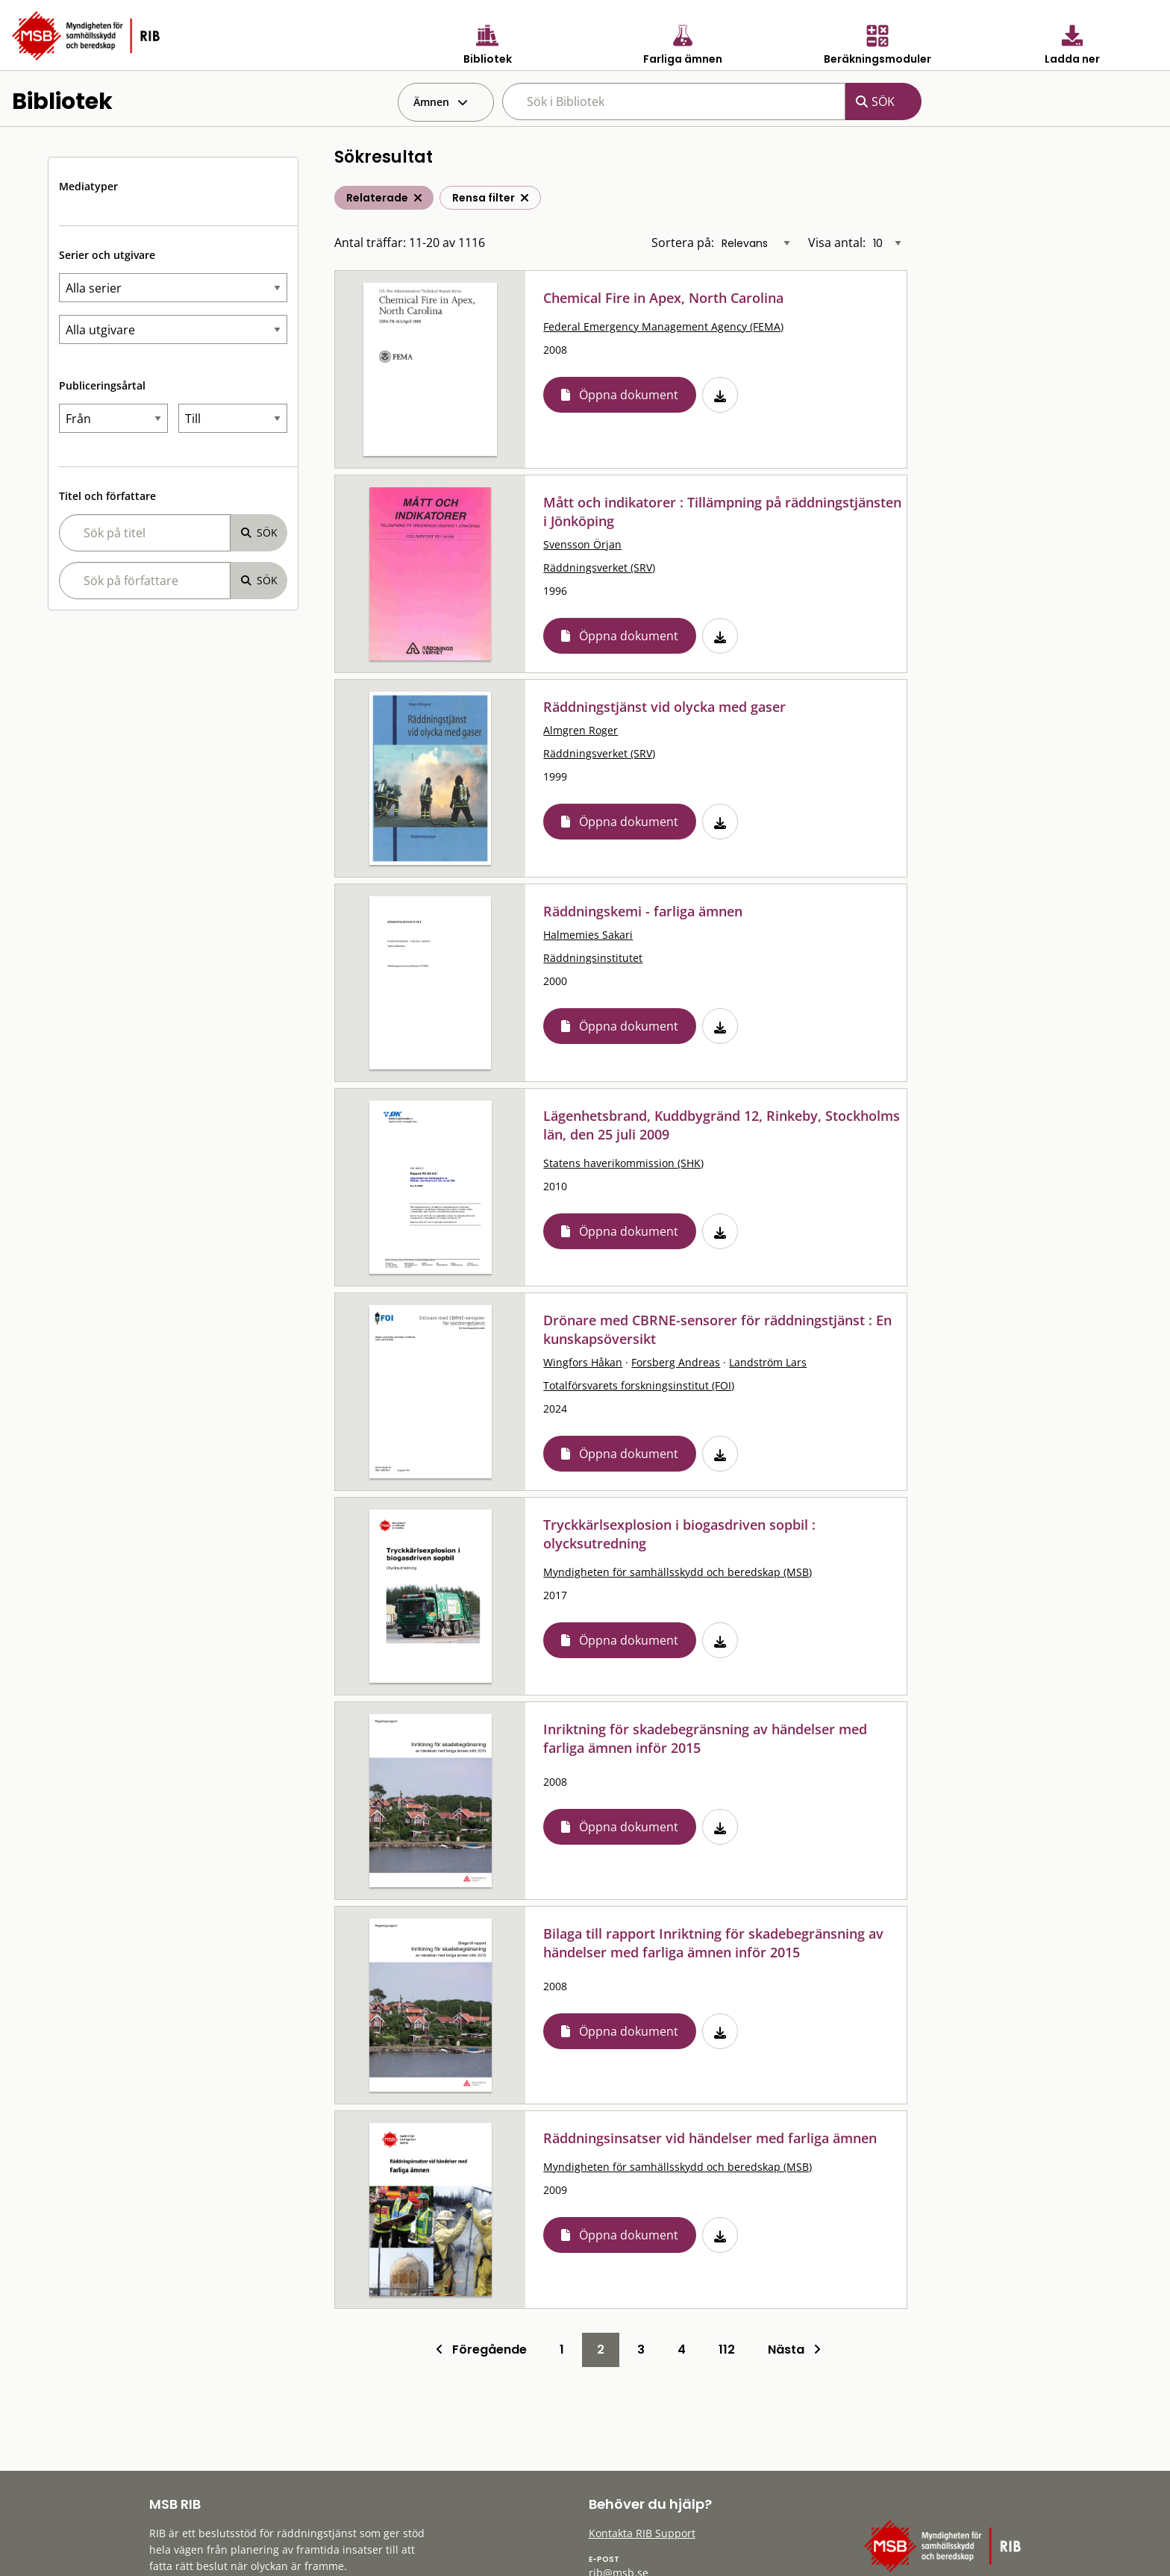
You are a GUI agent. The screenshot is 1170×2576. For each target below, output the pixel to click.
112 (727, 2349)
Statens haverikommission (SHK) (623, 1163)
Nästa (794, 2349)
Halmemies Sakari (588, 935)
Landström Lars (768, 1362)
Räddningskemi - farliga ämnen (642, 911)
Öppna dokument (628, 395)
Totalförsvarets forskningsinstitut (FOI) (638, 1385)
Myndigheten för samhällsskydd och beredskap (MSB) (677, 1572)
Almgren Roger (580, 730)
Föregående (481, 2349)
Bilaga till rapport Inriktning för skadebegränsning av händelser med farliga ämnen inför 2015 (713, 1943)
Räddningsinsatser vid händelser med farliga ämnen (710, 2138)
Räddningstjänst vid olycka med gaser (664, 707)
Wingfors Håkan (582, 1362)
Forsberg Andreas (675, 1362)
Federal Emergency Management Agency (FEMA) (663, 326)
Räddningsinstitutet (592, 958)
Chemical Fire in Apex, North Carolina (663, 298)
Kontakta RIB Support (642, 2533)
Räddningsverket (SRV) (599, 567)
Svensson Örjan (582, 544)
